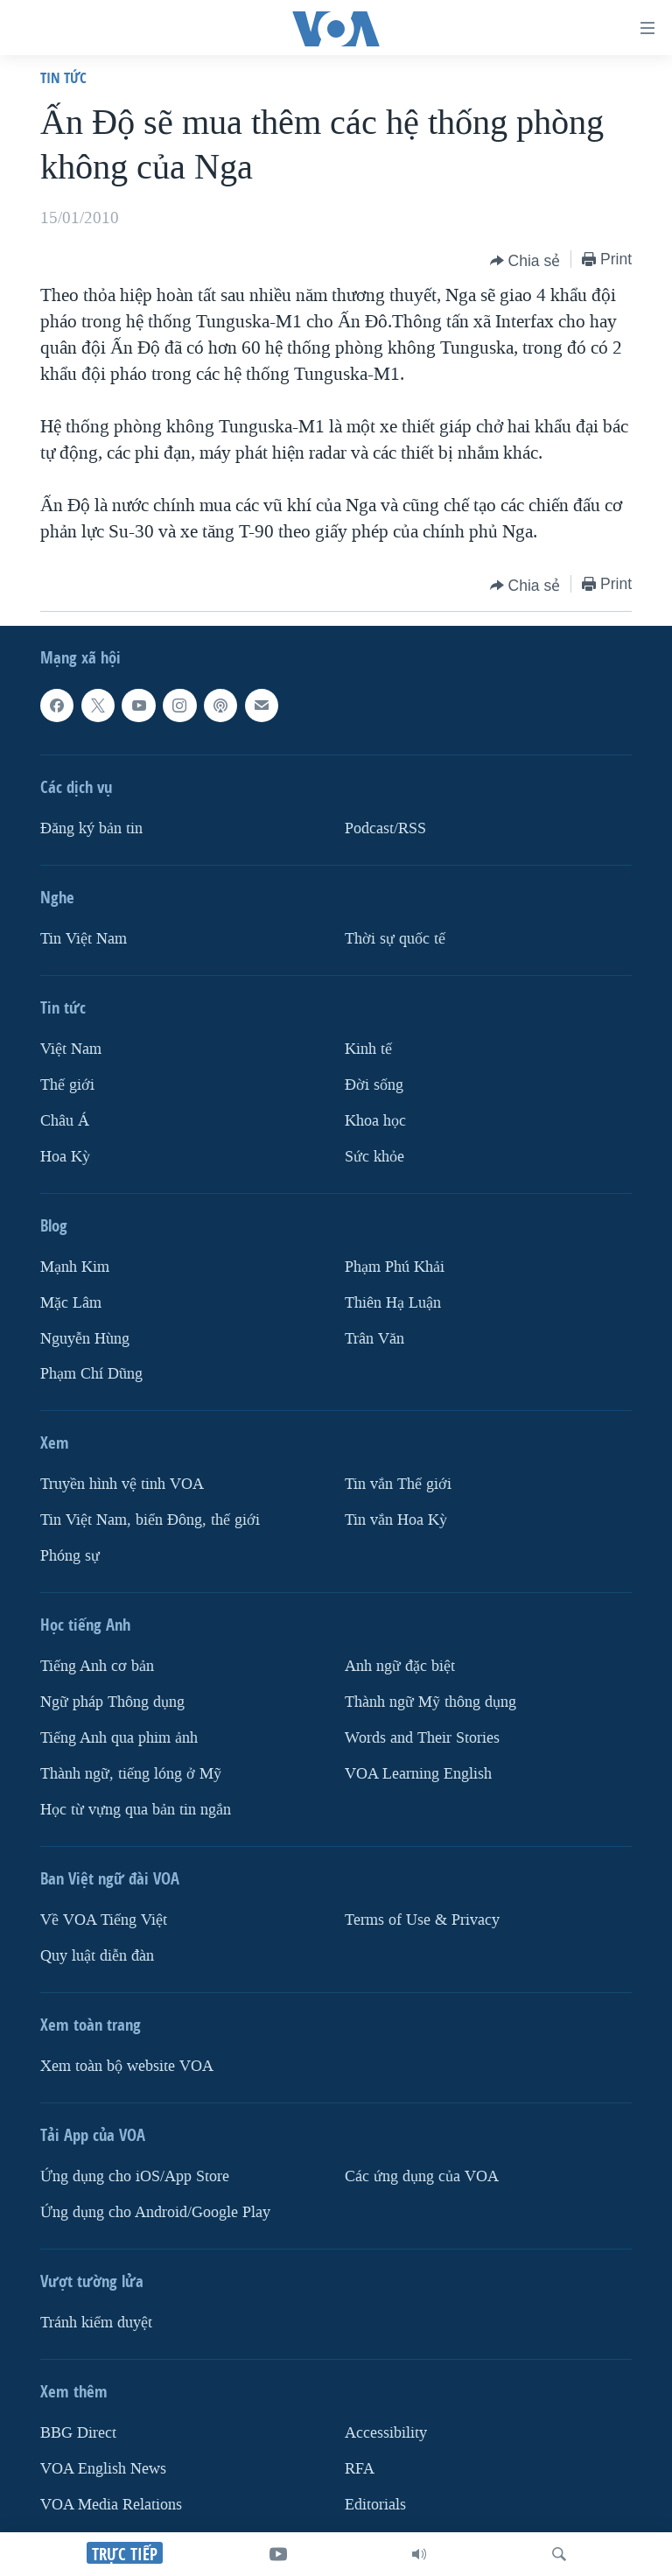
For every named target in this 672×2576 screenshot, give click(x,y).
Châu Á (64, 1121)
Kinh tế (368, 1049)
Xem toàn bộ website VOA (127, 2066)
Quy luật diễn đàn (97, 1956)
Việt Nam (71, 1049)
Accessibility (386, 2433)
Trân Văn (374, 1339)
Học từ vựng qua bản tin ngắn (135, 1810)
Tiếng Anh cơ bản (97, 1667)
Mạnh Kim (74, 1267)
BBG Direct (78, 2433)
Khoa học (375, 1121)
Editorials (375, 2505)
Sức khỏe (374, 1157)
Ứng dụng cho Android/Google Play (155, 2212)
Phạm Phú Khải (394, 1267)
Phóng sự (70, 1557)
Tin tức (63, 77)
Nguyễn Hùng (85, 1339)
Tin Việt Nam (83, 939)
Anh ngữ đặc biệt (400, 1667)
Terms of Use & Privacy (422, 1920)
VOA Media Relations (111, 2505)
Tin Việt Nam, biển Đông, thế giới (150, 1521)
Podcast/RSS (385, 828)
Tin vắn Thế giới (398, 1485)
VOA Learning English (418, 1774)
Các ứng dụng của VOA (422, 2176)
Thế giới (67, 1085)
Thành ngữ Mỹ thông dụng (430, 1703)
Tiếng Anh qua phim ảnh (119, 1738)
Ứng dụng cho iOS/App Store (134, 2176)
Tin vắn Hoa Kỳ (396, 1521)
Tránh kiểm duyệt (96, 2323)
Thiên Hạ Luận (393, 1303)
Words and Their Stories (422, 1738)
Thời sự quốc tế (395, 939)
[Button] (525, 260)
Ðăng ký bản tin (91, 828)
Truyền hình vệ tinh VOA (122, 1485)
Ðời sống (374, 1085)
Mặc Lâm (71, 1303)
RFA (359, 2469)
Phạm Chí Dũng (91, 1375)
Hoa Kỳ (65, 1157)
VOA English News (103, 2469)
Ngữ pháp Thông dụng (112, 1703)
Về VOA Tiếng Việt (103, 1920)
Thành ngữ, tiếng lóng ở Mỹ (130, 1774)
